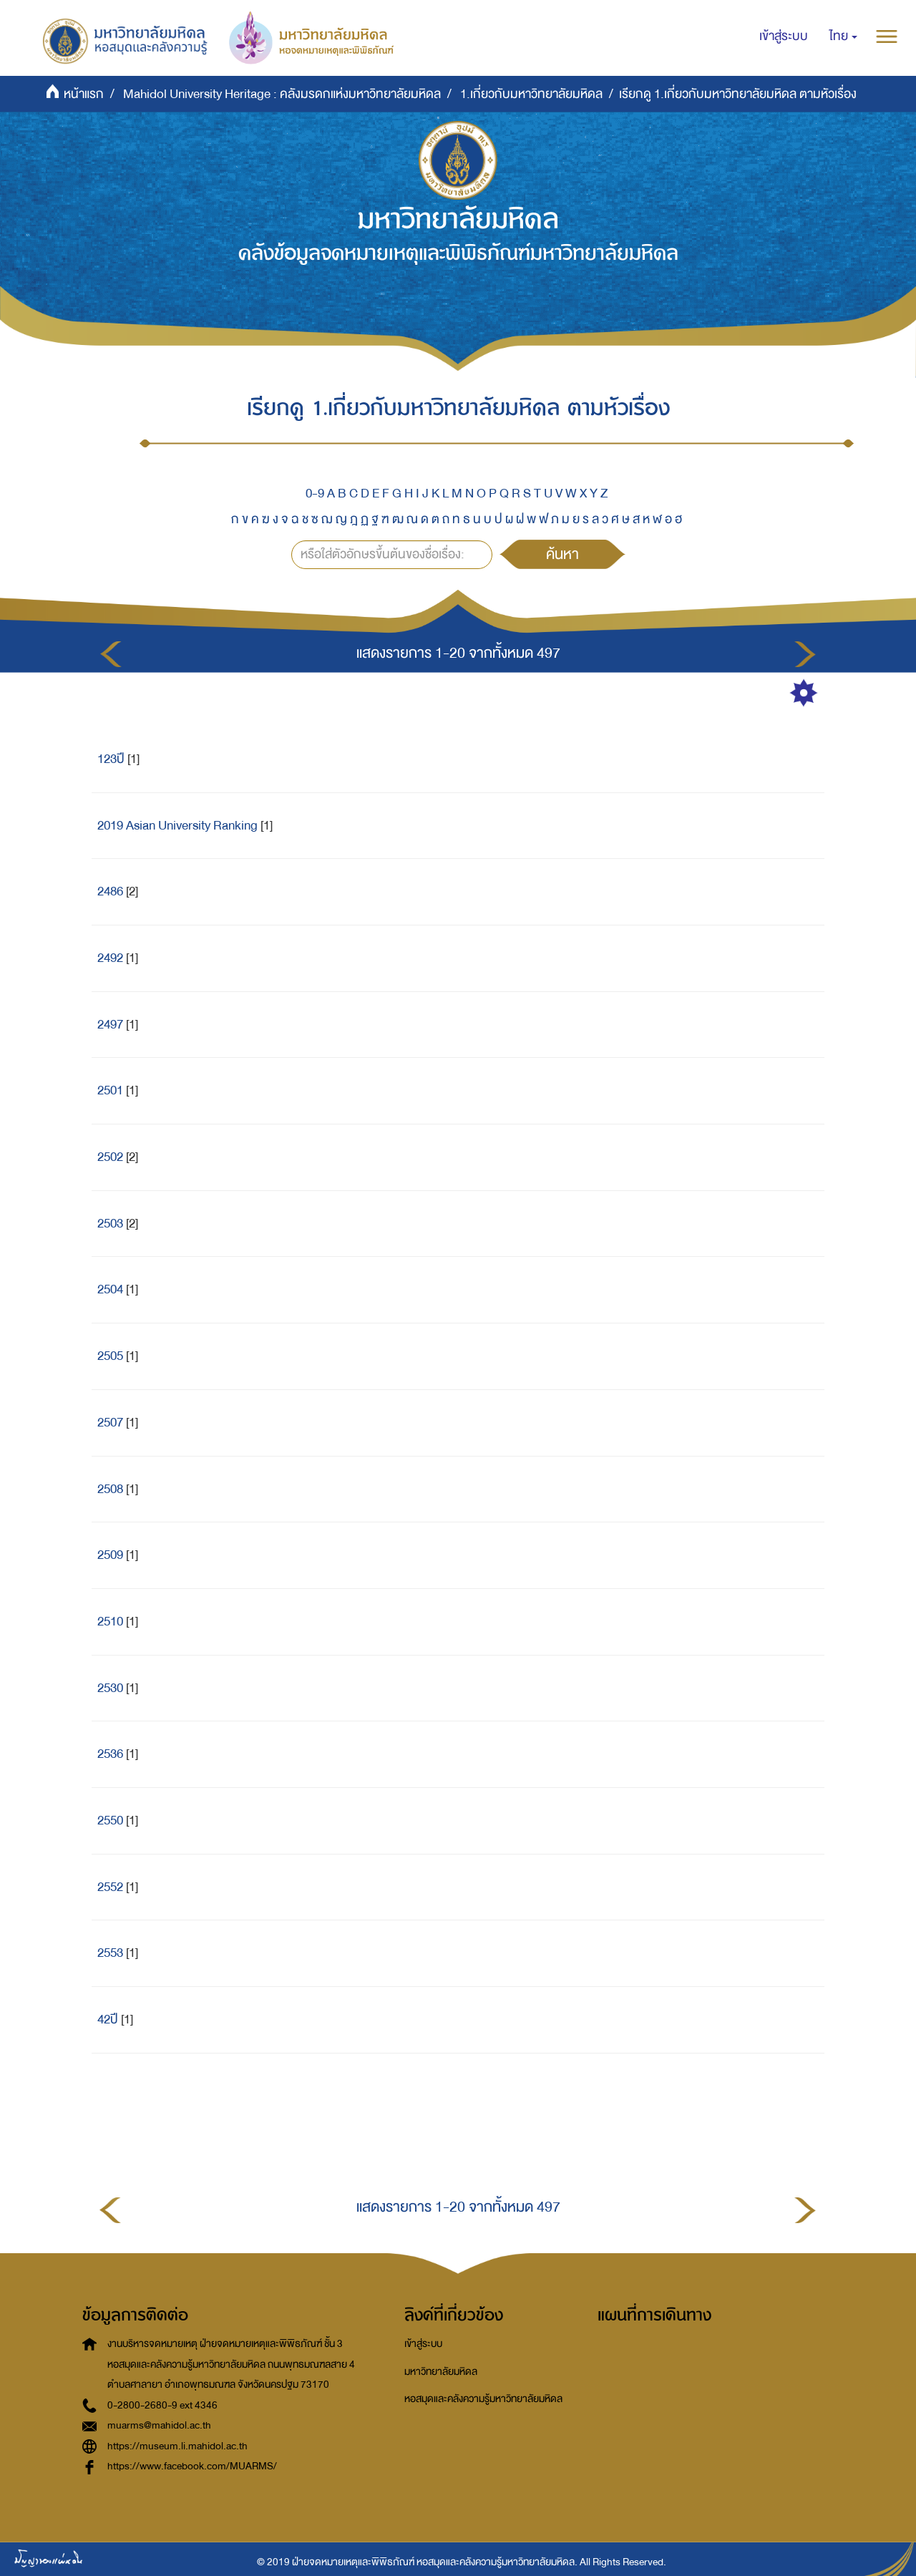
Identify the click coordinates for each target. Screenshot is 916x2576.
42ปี (107, 2019)
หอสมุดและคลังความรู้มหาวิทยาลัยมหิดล (483, 2399)
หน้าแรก (84, 94)
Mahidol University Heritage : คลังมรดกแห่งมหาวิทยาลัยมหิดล (282, 94)
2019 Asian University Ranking (177, 826)
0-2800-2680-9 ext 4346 (162, 2405)
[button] (843, 36)
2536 (110, 1754)
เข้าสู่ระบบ (423, 2344)
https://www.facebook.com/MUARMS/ (192, 2466)
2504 (110, 1289)
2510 (110, 1621)
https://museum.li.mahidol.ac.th (177, 2446)
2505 (110, 1356)
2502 (110, 1157)
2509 (110, 1555)
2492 (110, 958)
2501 (110, 1090)
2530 (110, 1688)
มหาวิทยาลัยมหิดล (440, 2372)
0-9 (315, 493)
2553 (110, 1953)
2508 (110, 1489)
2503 (110, 1223)
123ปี (111, 759)
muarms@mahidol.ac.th (159, 2425)
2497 (110, 1025)
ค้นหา (562, 554)
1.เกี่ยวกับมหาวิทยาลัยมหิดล (531, 94)
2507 (110, 1422)
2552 (110, 1887)
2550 (110, 1820)
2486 (110, 891)
